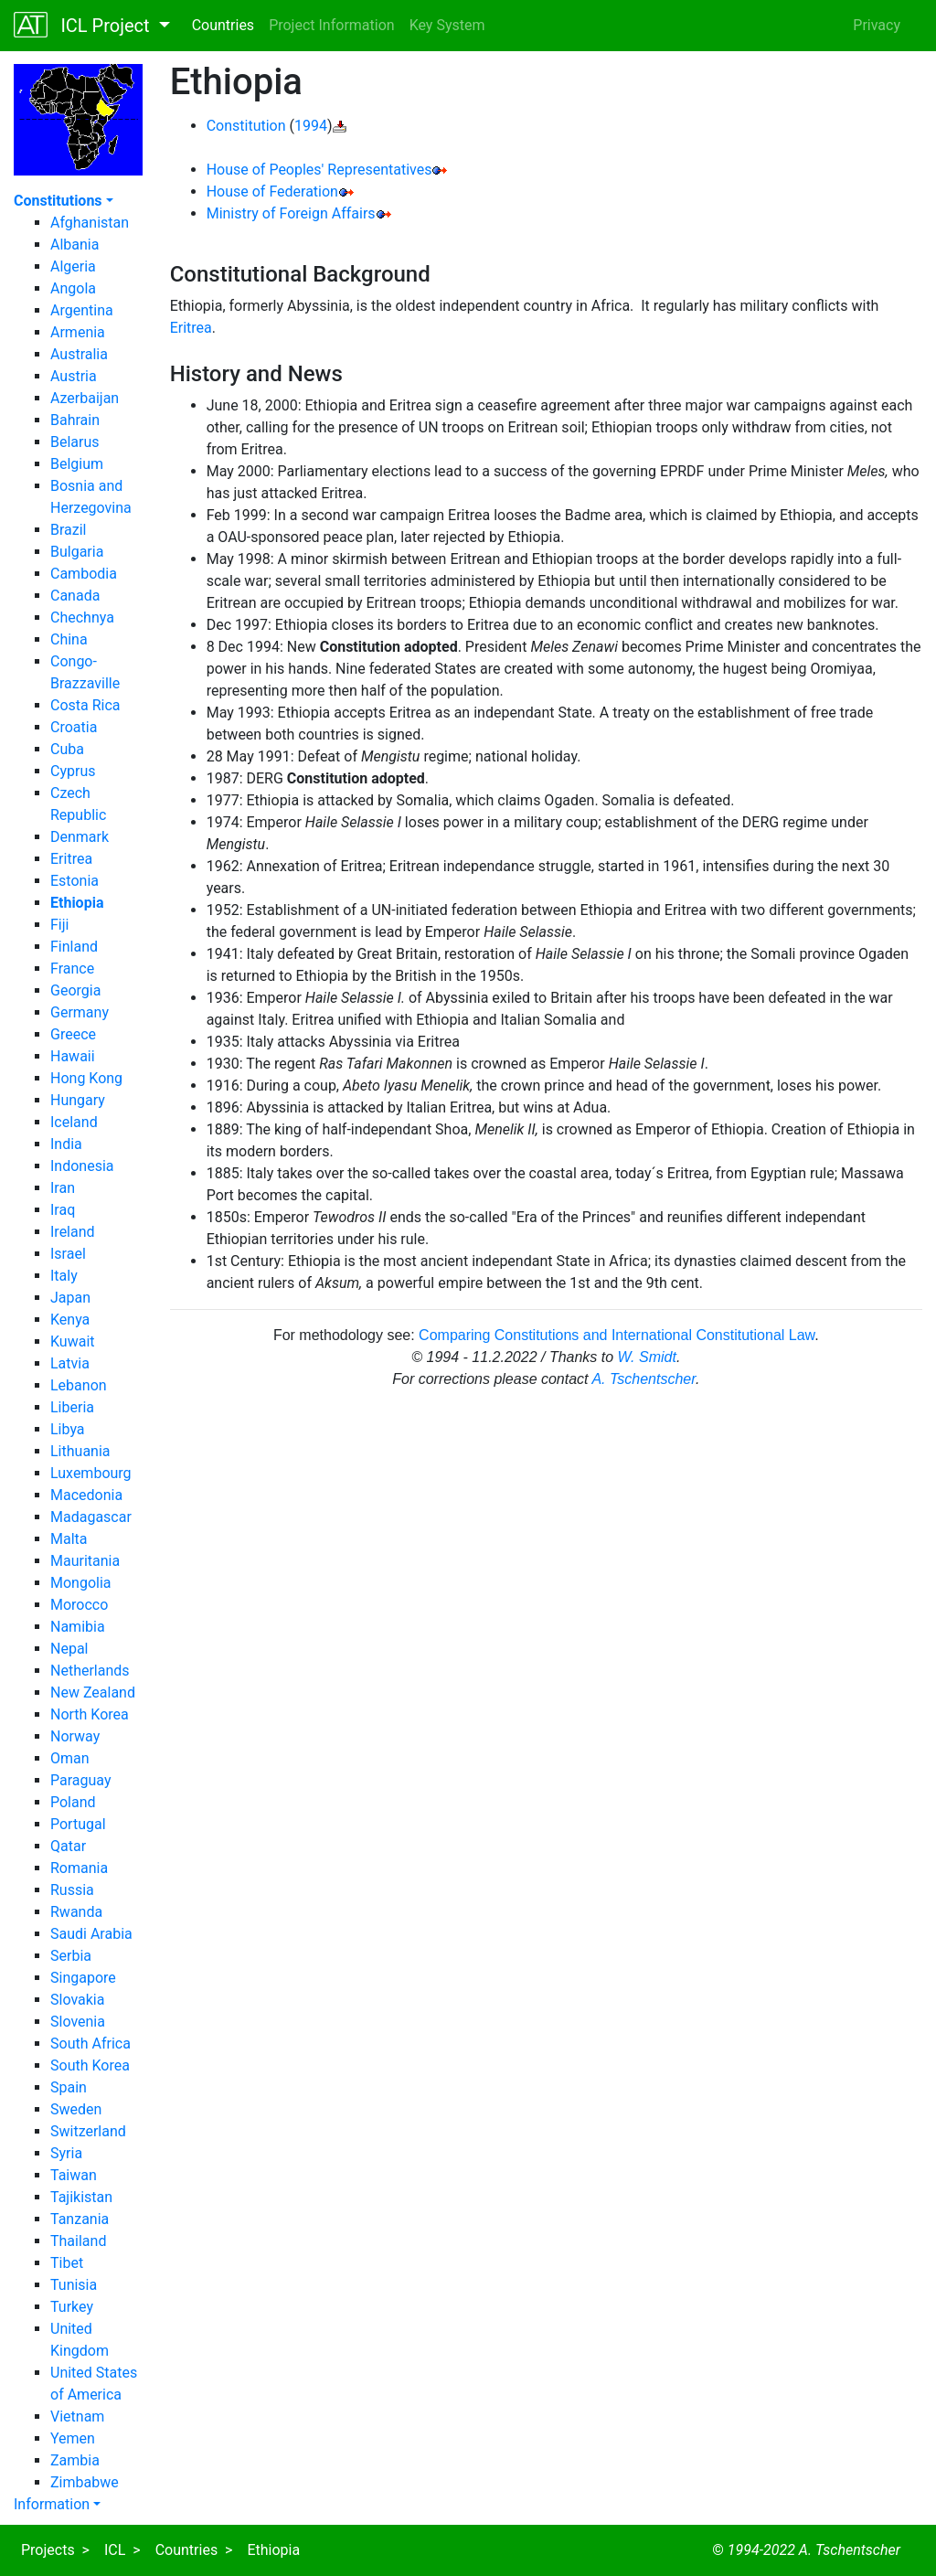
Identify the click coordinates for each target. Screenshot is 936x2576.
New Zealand (92, 1692)
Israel (68, 1253)
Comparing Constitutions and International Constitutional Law (616, 1335)
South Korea (90, 2065)
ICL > (122, 2550)
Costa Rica (85, 705)
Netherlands (90, 1670)
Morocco (79, 1604)
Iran (62, 1188)
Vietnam (77, 2416)
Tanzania (79, 2219)
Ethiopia (273, 2550)
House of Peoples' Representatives (319, 169)
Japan (70, 1297)
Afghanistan (89, 222)
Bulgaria (76, 551)
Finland (74, 946)
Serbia (70, 1955)
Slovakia (77, 1999)
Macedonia (86, 1495)
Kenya (70, 1319)
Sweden (75, 2109)
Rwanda (76, 1912)
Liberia (72, 1407)
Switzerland (88, 2131)
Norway (75, 1736)
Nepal (69, 1648)
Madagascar (91, 1517)
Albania (74, 244)
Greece (73, 1034)
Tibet (66, 2263)
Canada (75, 595)
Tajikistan (81, 2197)
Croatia (73, 727)
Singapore (83, 1977)
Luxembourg (91, 1473)
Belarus (75, 442)
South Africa (90, 2043)
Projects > (55, 2550)
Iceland (74, 1122)
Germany (79, 1012)
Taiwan (73, 2175)
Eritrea (71, 859)
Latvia (70, 1363)
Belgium (76, 464)
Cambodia (83, 573)
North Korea (89, 1714)
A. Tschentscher (643, 1379)
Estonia (74, 880)
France (72, 968)
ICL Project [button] (84, 24)
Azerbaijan (84, 398)
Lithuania (80, 1451)
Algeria (73, 266)
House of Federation (272, 191)
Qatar (68, 1846)
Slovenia (77, 2021)
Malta (69, 1539)
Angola (73, 288)
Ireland (72, 1231)
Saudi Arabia (91, 1934)
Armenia (77, 332)
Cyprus (72, 771)
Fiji (59, 924)
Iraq (62, 1210)
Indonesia (82, 1166)
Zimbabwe (84, 2482)
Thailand (78, 2241)
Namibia (77, 1626)
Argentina (81, 310)
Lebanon (78, 1385)
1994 (310, 125)
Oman (70, 1758)
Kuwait (72, 1341)
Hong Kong (86, 1078)
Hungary (77, 1100)
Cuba (67, 749)
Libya (67, 1429)
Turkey (71, 2306)
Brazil (68, 529)
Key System (447, 25)
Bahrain (75, 420)
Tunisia (73, 2285)
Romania (79, 1868)
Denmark (79, 837)
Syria (66, 2153)
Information (52, 2504)
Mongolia (81, 1582)
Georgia (75, 990)
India (66, 1144)
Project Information (332, 25)
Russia (72, 1890)
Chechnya (82, 617)
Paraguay (80, 1780)
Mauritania (85, 1561)
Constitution (246, 125)
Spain (68, 2087)
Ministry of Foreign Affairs (291, 213)
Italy (64, 1275)
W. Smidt (647, 1357)
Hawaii (72, 1056)
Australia (79, 354)
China (69, 639)
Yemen (72, 2438)
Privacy (876, 25)
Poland (73, 1802)
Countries (223, 25)
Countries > (194, 2550)
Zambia (75, 2460)
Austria (73, 376)
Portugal (78, 1824)
